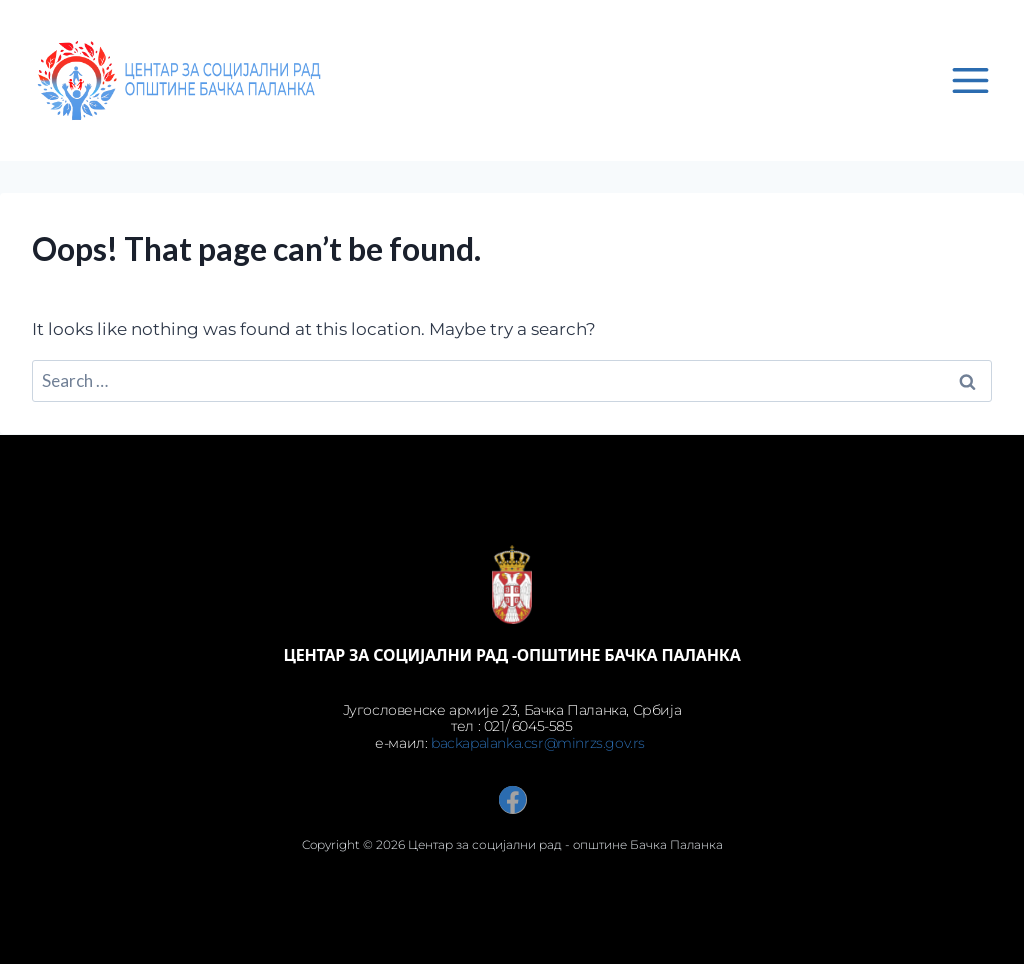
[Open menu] (970, 80)
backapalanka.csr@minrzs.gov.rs (540, 743)
